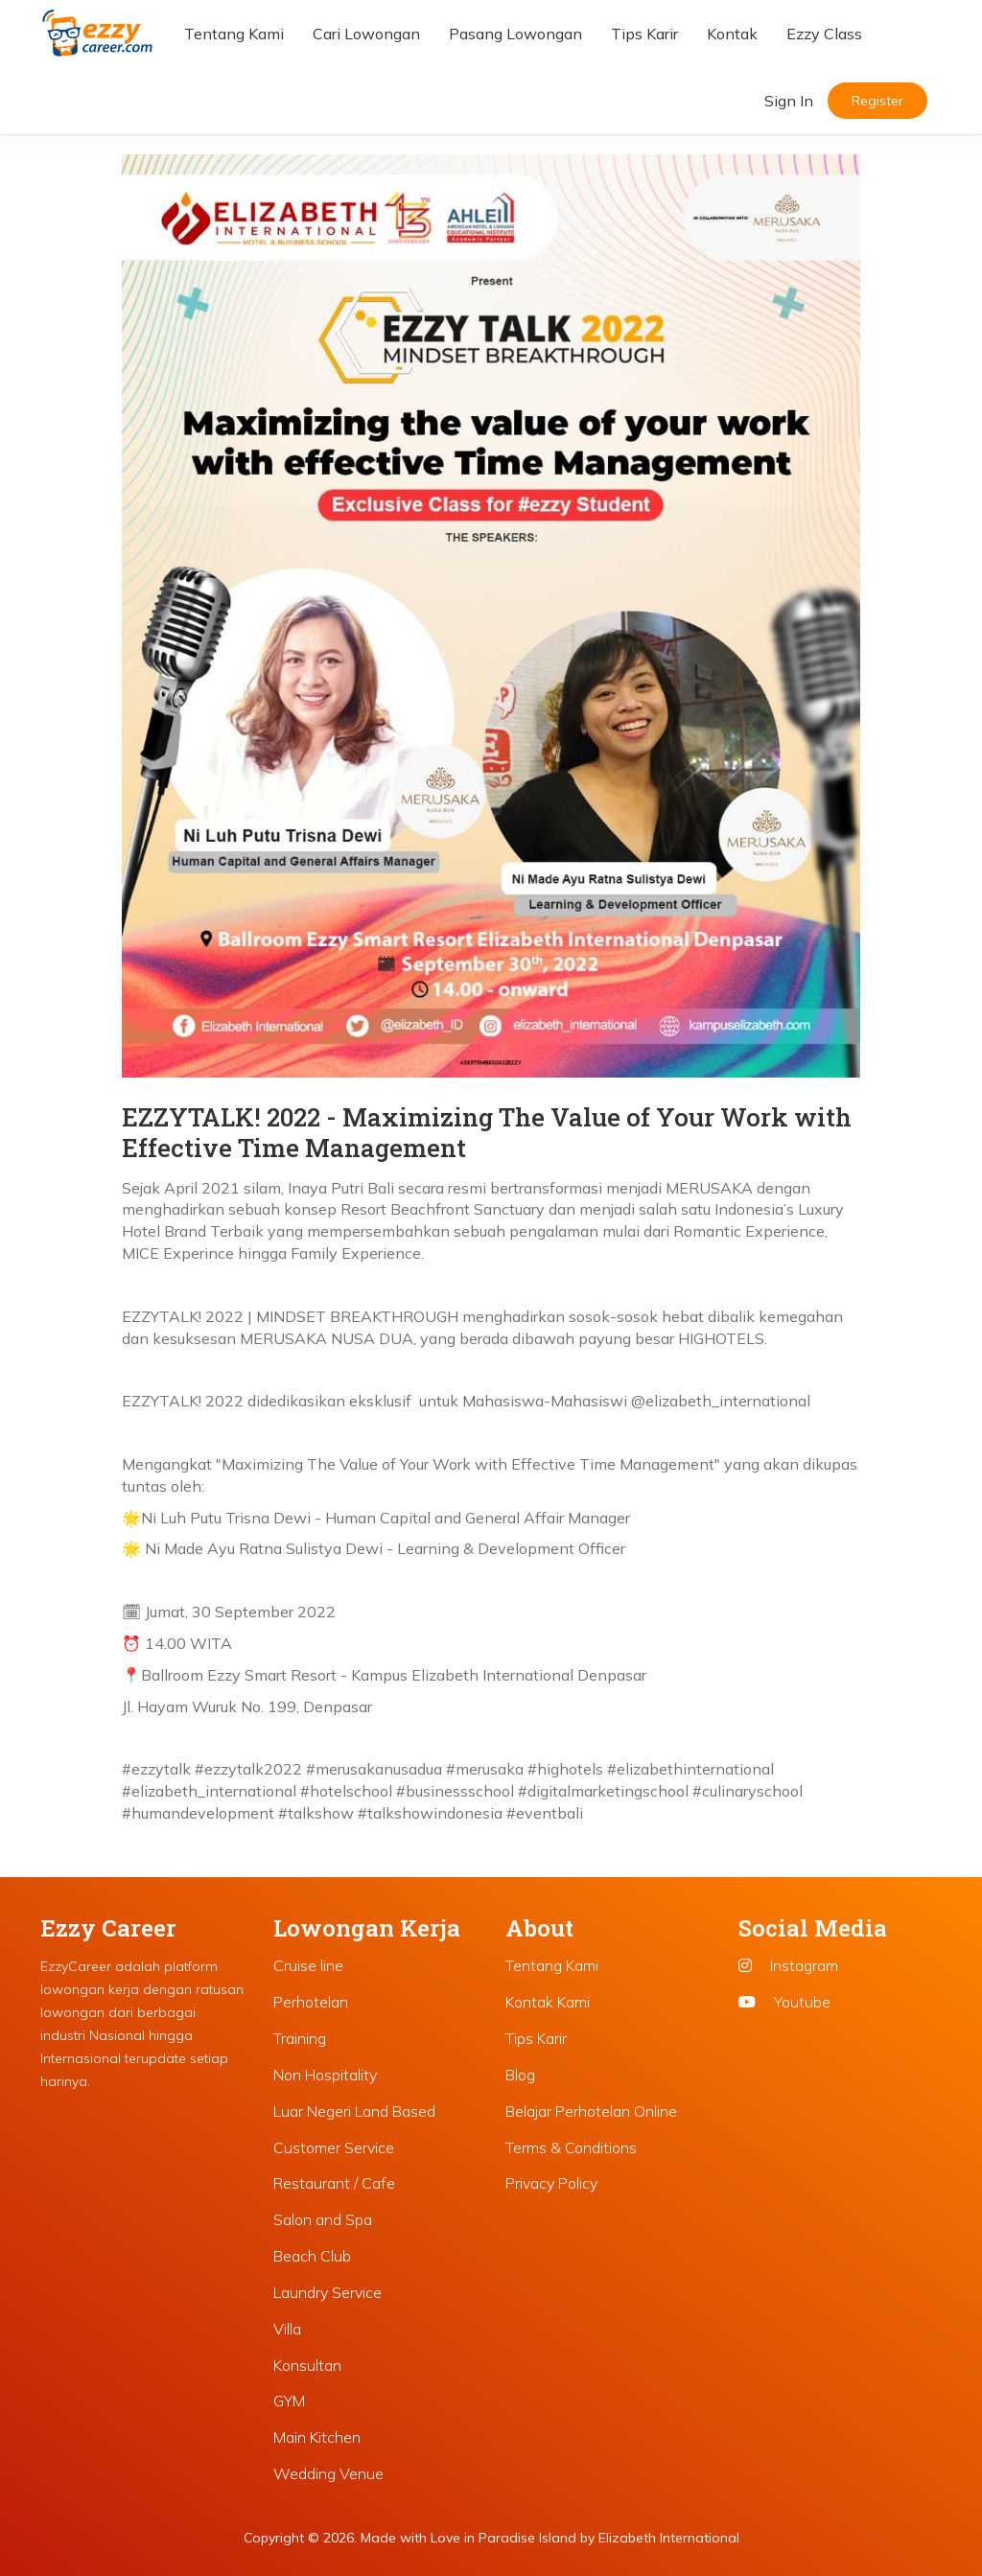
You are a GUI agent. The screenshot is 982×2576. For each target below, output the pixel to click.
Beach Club (312, 2255)
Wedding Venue (328, 2473)
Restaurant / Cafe (334, 2183)
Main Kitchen (317, 2437)
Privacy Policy (551, 2183)
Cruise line (308, 1965)
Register (877, 100)
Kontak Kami (547, 2001)
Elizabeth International (668, 2537)
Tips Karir (644, 33)
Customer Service (333, 2147)
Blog (520, 2074)
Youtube (784, 2001)
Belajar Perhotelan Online (591, 2111)
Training (299, 2038)
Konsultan (307, 2365)
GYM (289, 2400)
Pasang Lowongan (515, 33)
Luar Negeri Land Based (354, 2111)
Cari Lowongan (366, 33)
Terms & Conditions (571, 2147)
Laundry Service (327, 2292)
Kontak (732, 33)
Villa (287, 2328)
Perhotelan (310, 2001)
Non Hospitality (325, 2074)
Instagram (788, 1965)
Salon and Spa (322, 2219)
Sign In (788, 100)
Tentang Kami (234, 33)
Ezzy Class (824, 33)
